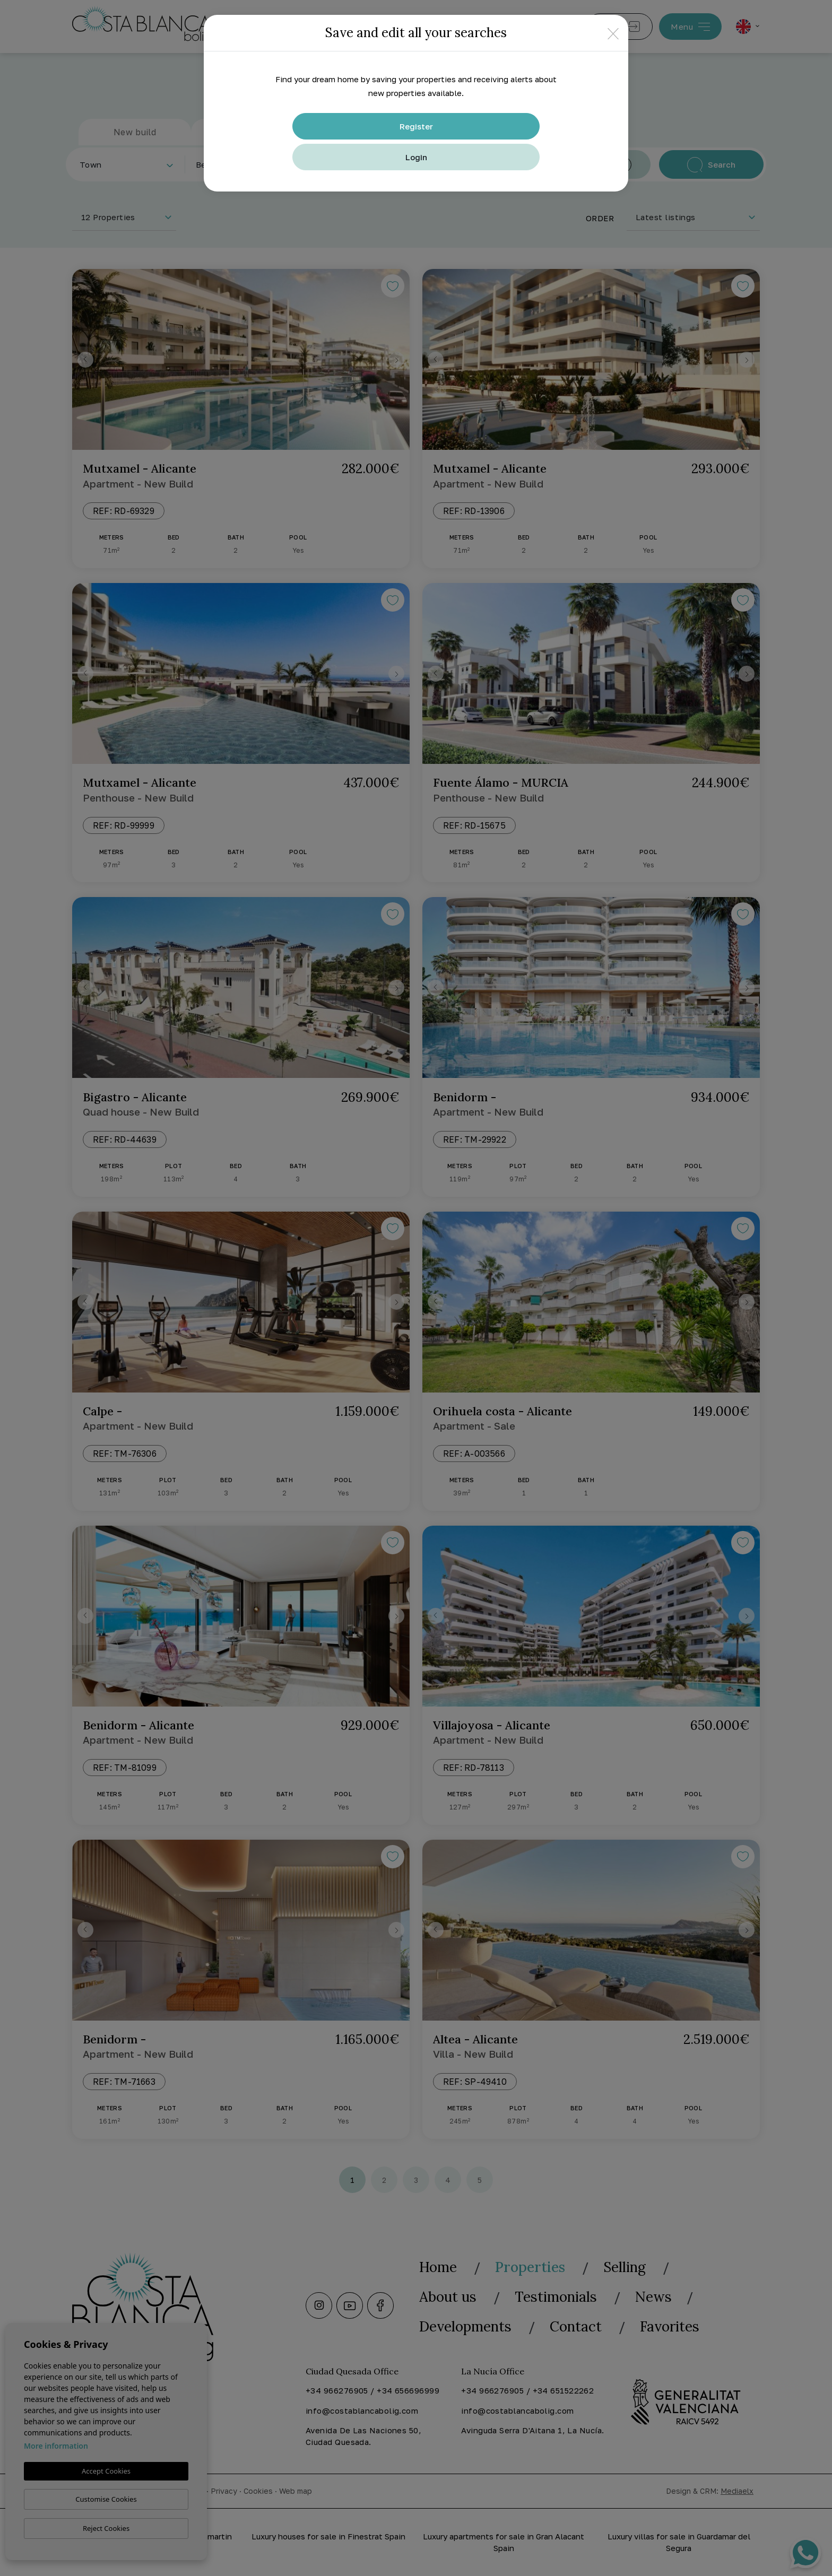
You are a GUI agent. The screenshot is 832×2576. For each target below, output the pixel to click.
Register (416, 126)
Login (416, 157)
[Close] (613, 33)
